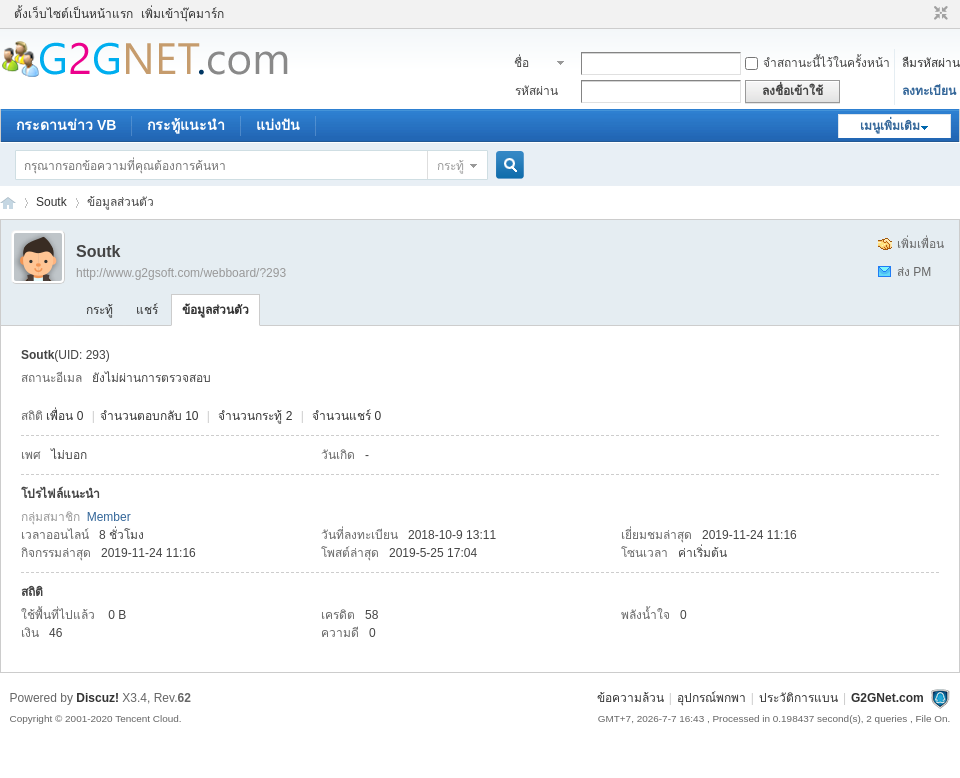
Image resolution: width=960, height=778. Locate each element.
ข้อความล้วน (630, 698)
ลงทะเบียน (929, 91)
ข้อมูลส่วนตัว (215, 310)
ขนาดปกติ (938, 14)
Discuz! (97, 698)
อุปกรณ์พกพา (711, 698)
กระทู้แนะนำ (186, 125)
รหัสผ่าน (536, 91)
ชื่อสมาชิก (532, 65)
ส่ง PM (914, 272)
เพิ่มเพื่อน (920, 244)
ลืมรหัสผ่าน (931, 63)
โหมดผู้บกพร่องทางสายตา (922, 14)
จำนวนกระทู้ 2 (255, 416)
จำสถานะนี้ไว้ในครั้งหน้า (817, 63)
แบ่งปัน (278, 125)
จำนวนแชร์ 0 (346, 416)
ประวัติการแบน (798, 698)
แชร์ (147, 310)
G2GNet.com (887, 698)
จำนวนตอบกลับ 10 (149, 416)
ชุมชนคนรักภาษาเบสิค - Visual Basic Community (8, 202)
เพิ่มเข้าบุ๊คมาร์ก (182, 14)
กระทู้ (450, 166)
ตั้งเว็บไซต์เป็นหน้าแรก (73, 14)
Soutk (51, 202)
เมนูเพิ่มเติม (890, 126)
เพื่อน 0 (64, 416)
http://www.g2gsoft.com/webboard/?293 (181, 273)
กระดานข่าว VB (66, 125)
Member (109, 517)
